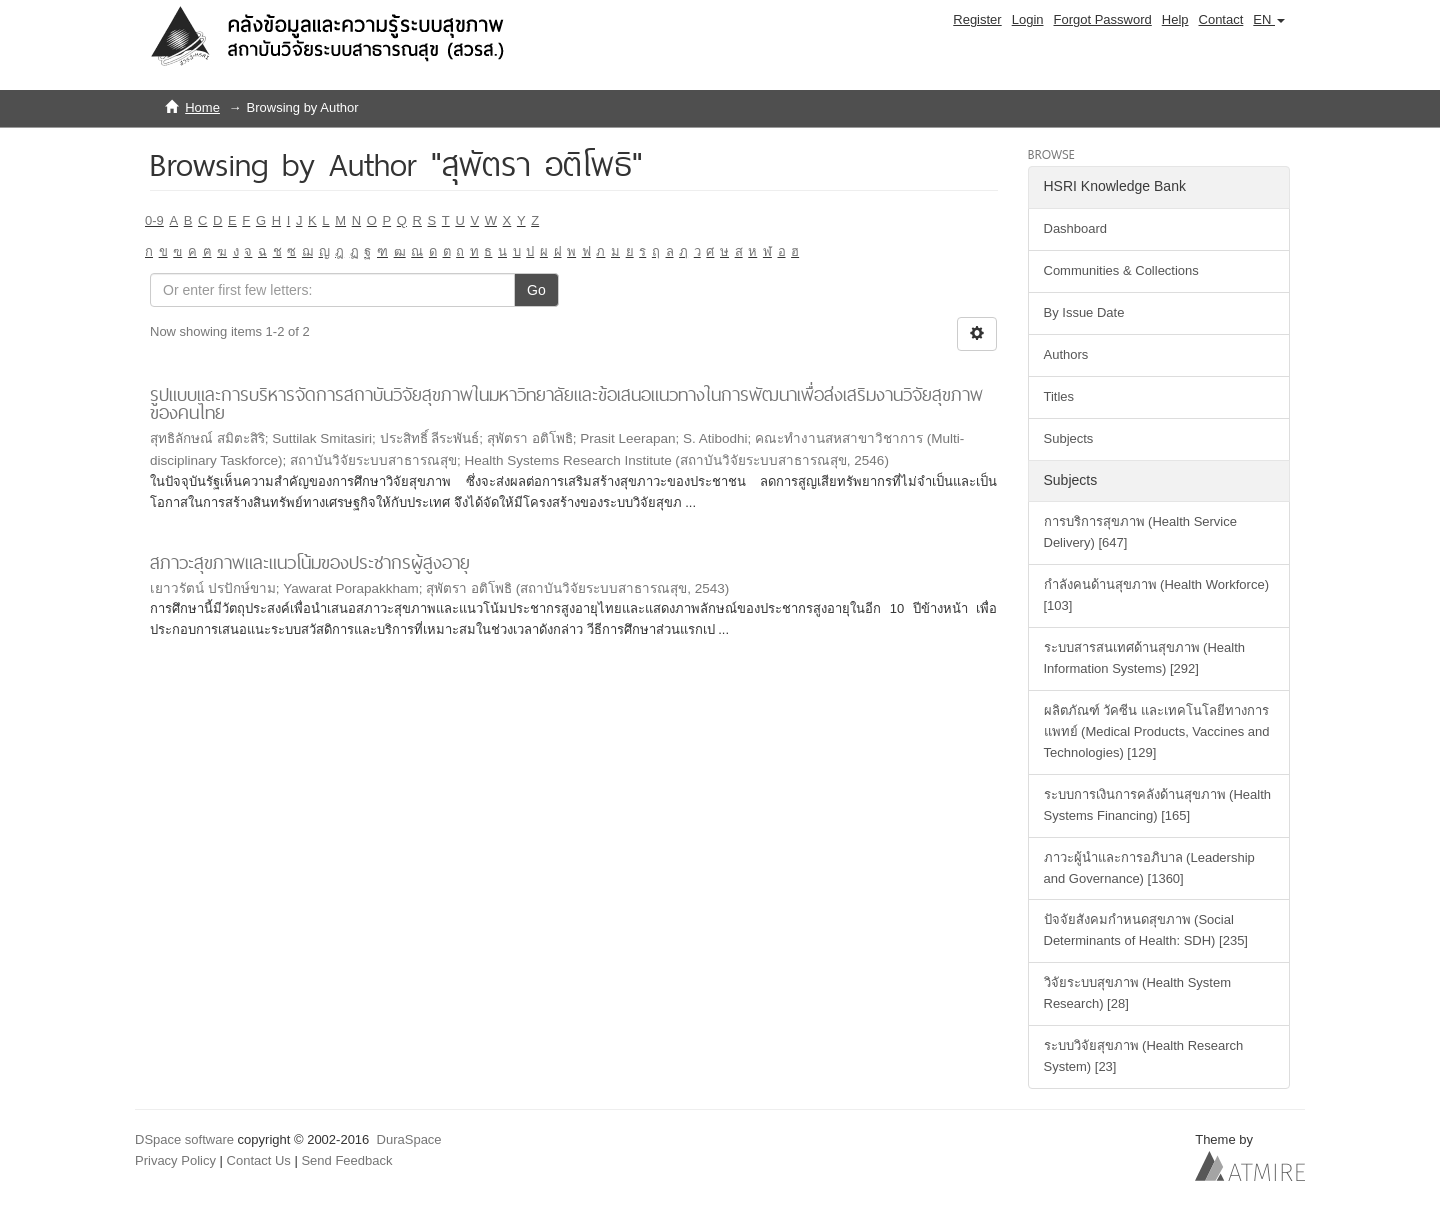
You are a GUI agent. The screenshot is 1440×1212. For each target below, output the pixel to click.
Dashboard (1076, 228)
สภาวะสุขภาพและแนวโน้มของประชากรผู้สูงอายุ (310, 562)
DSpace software (184, 1139)
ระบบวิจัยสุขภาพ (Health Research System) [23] (1144, 1056)
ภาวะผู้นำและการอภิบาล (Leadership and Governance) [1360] (1149, 868)
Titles (1059, 396)
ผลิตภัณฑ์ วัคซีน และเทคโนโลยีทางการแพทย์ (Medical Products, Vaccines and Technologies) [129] (1157, 731)
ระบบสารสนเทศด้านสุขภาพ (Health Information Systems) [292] (1145, 658)
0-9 (154, 220)
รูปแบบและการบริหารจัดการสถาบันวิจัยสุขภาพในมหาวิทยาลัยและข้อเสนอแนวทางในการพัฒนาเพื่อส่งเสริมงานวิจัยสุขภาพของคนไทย (566, 404)
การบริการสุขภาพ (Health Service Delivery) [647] (1140, 532)
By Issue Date (1084, 312)
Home (202, 107)
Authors (1066, 354)
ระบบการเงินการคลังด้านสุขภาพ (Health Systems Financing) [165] (1158, 805)
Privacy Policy (175, 1160)
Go (536, 290)
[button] (1269, 20)
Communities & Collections (1121, 270)
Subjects (1069, 438)
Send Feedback (346, 1160)
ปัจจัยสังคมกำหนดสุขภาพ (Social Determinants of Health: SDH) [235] (1146, 930)
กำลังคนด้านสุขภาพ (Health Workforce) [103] (1156, 595)
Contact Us (259, 1160)
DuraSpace (409, 1139)
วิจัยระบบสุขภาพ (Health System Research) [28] (1137, 993)
